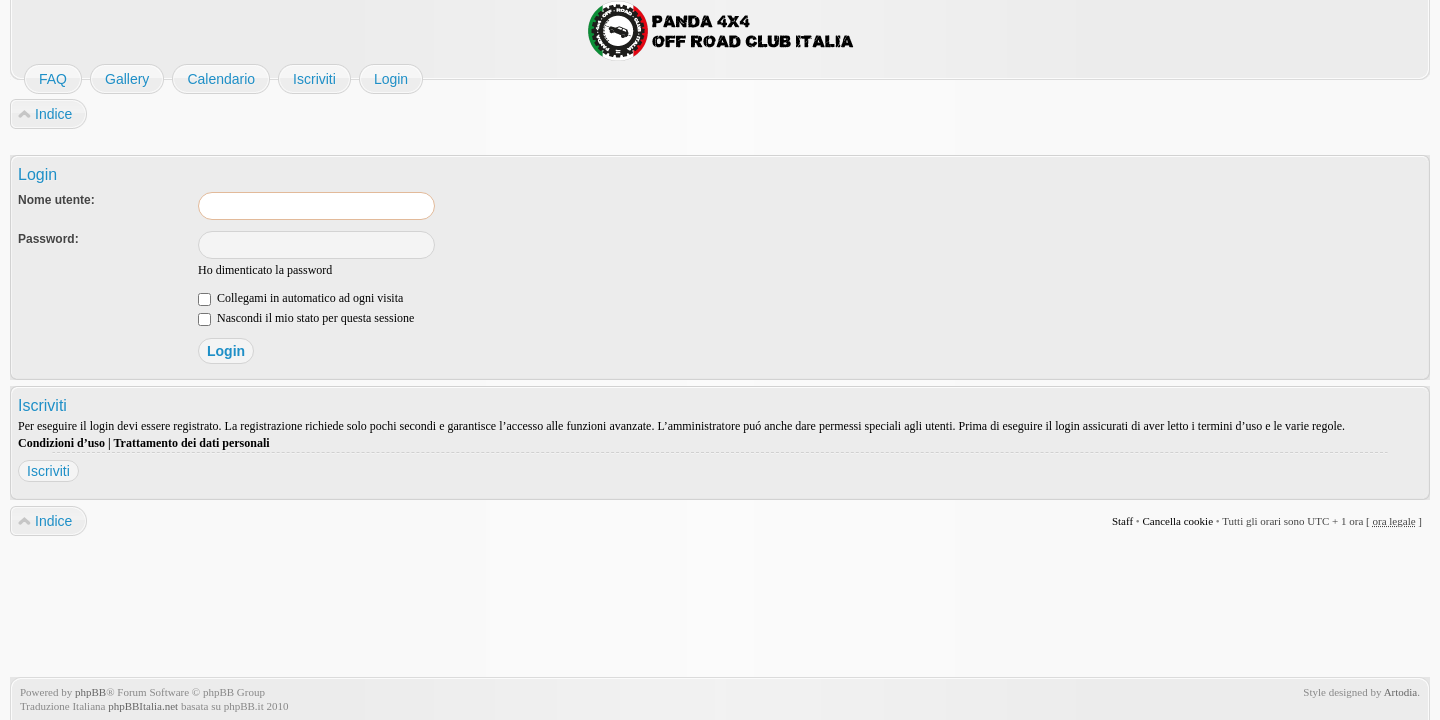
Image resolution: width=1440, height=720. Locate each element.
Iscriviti (48, 471)
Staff (1122, 521)
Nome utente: (56, 200)
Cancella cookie (1177, 521)
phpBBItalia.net (143, 706)
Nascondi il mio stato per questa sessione (306, 318)
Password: (48, 239)
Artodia (1401, 692)
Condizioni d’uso (61, 443)
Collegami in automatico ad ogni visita (300, 298)
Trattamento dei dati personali (191, 443)
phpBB (90, 692)
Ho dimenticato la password (265, 270)
